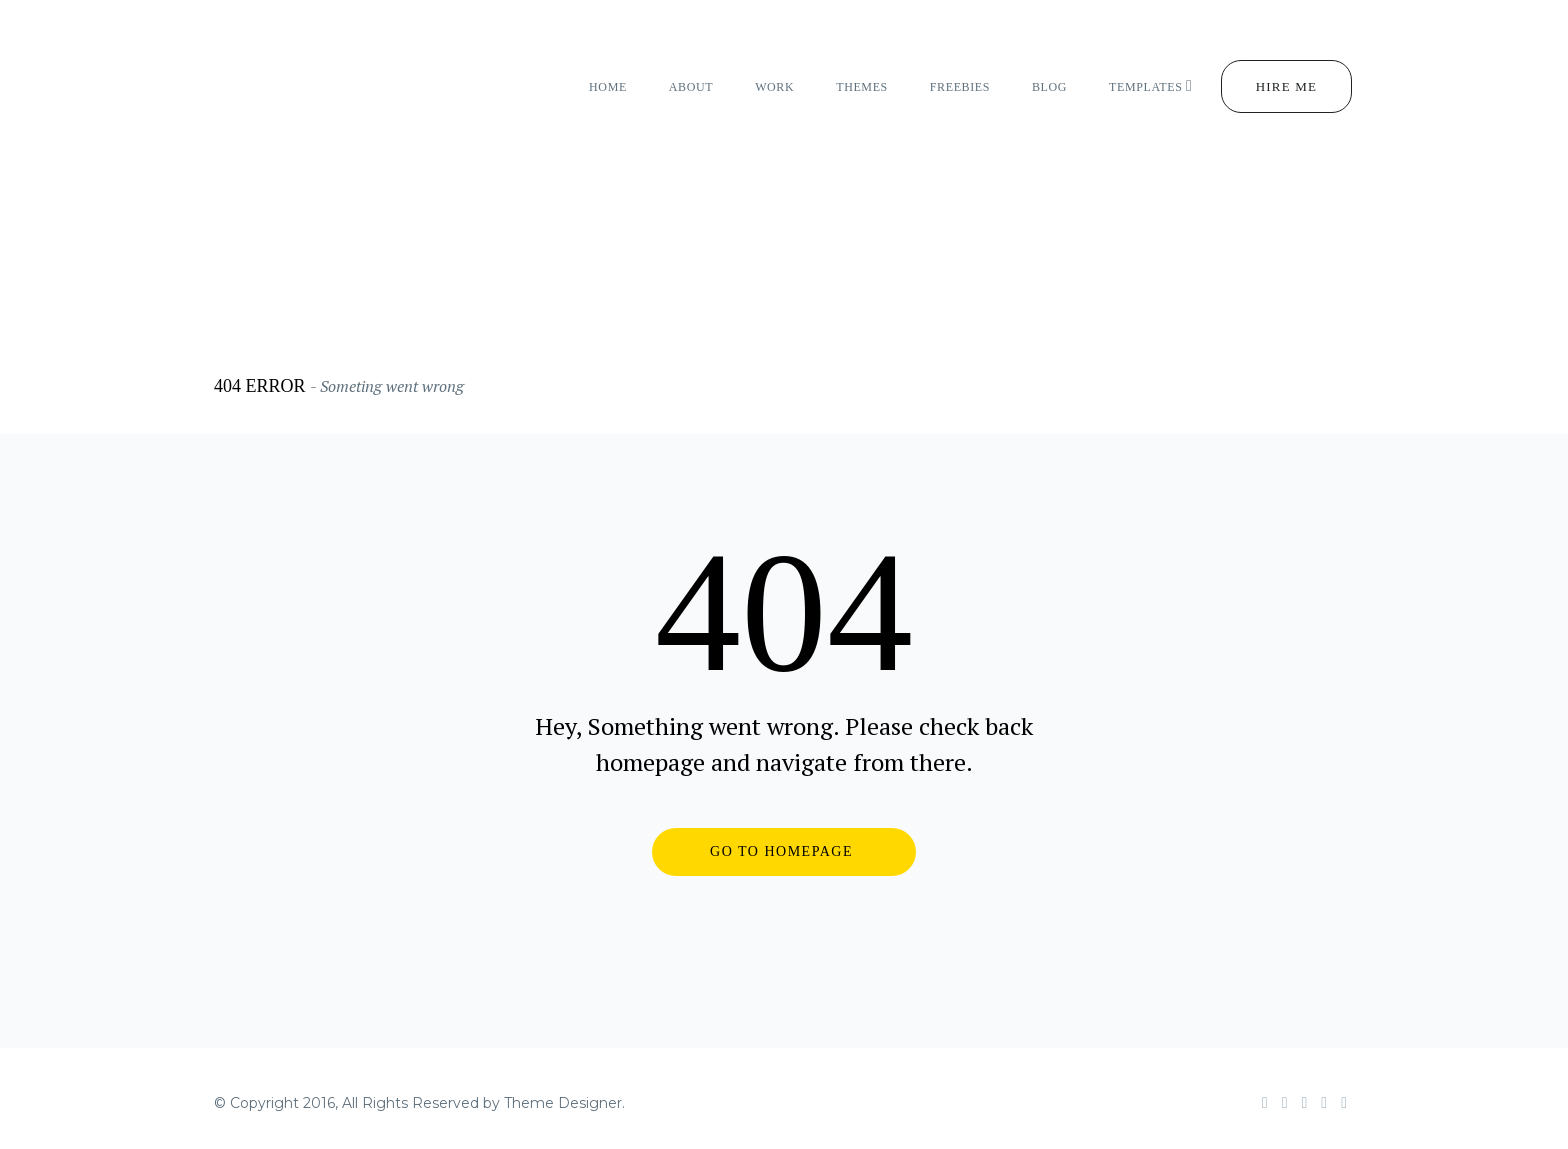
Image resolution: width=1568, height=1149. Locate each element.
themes (862, 87)
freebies (960, 87)
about (691, 87)
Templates (1150, 86)
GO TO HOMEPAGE (781, 851)
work (774, 87)
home (608, 87)
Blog (1049, 87)
